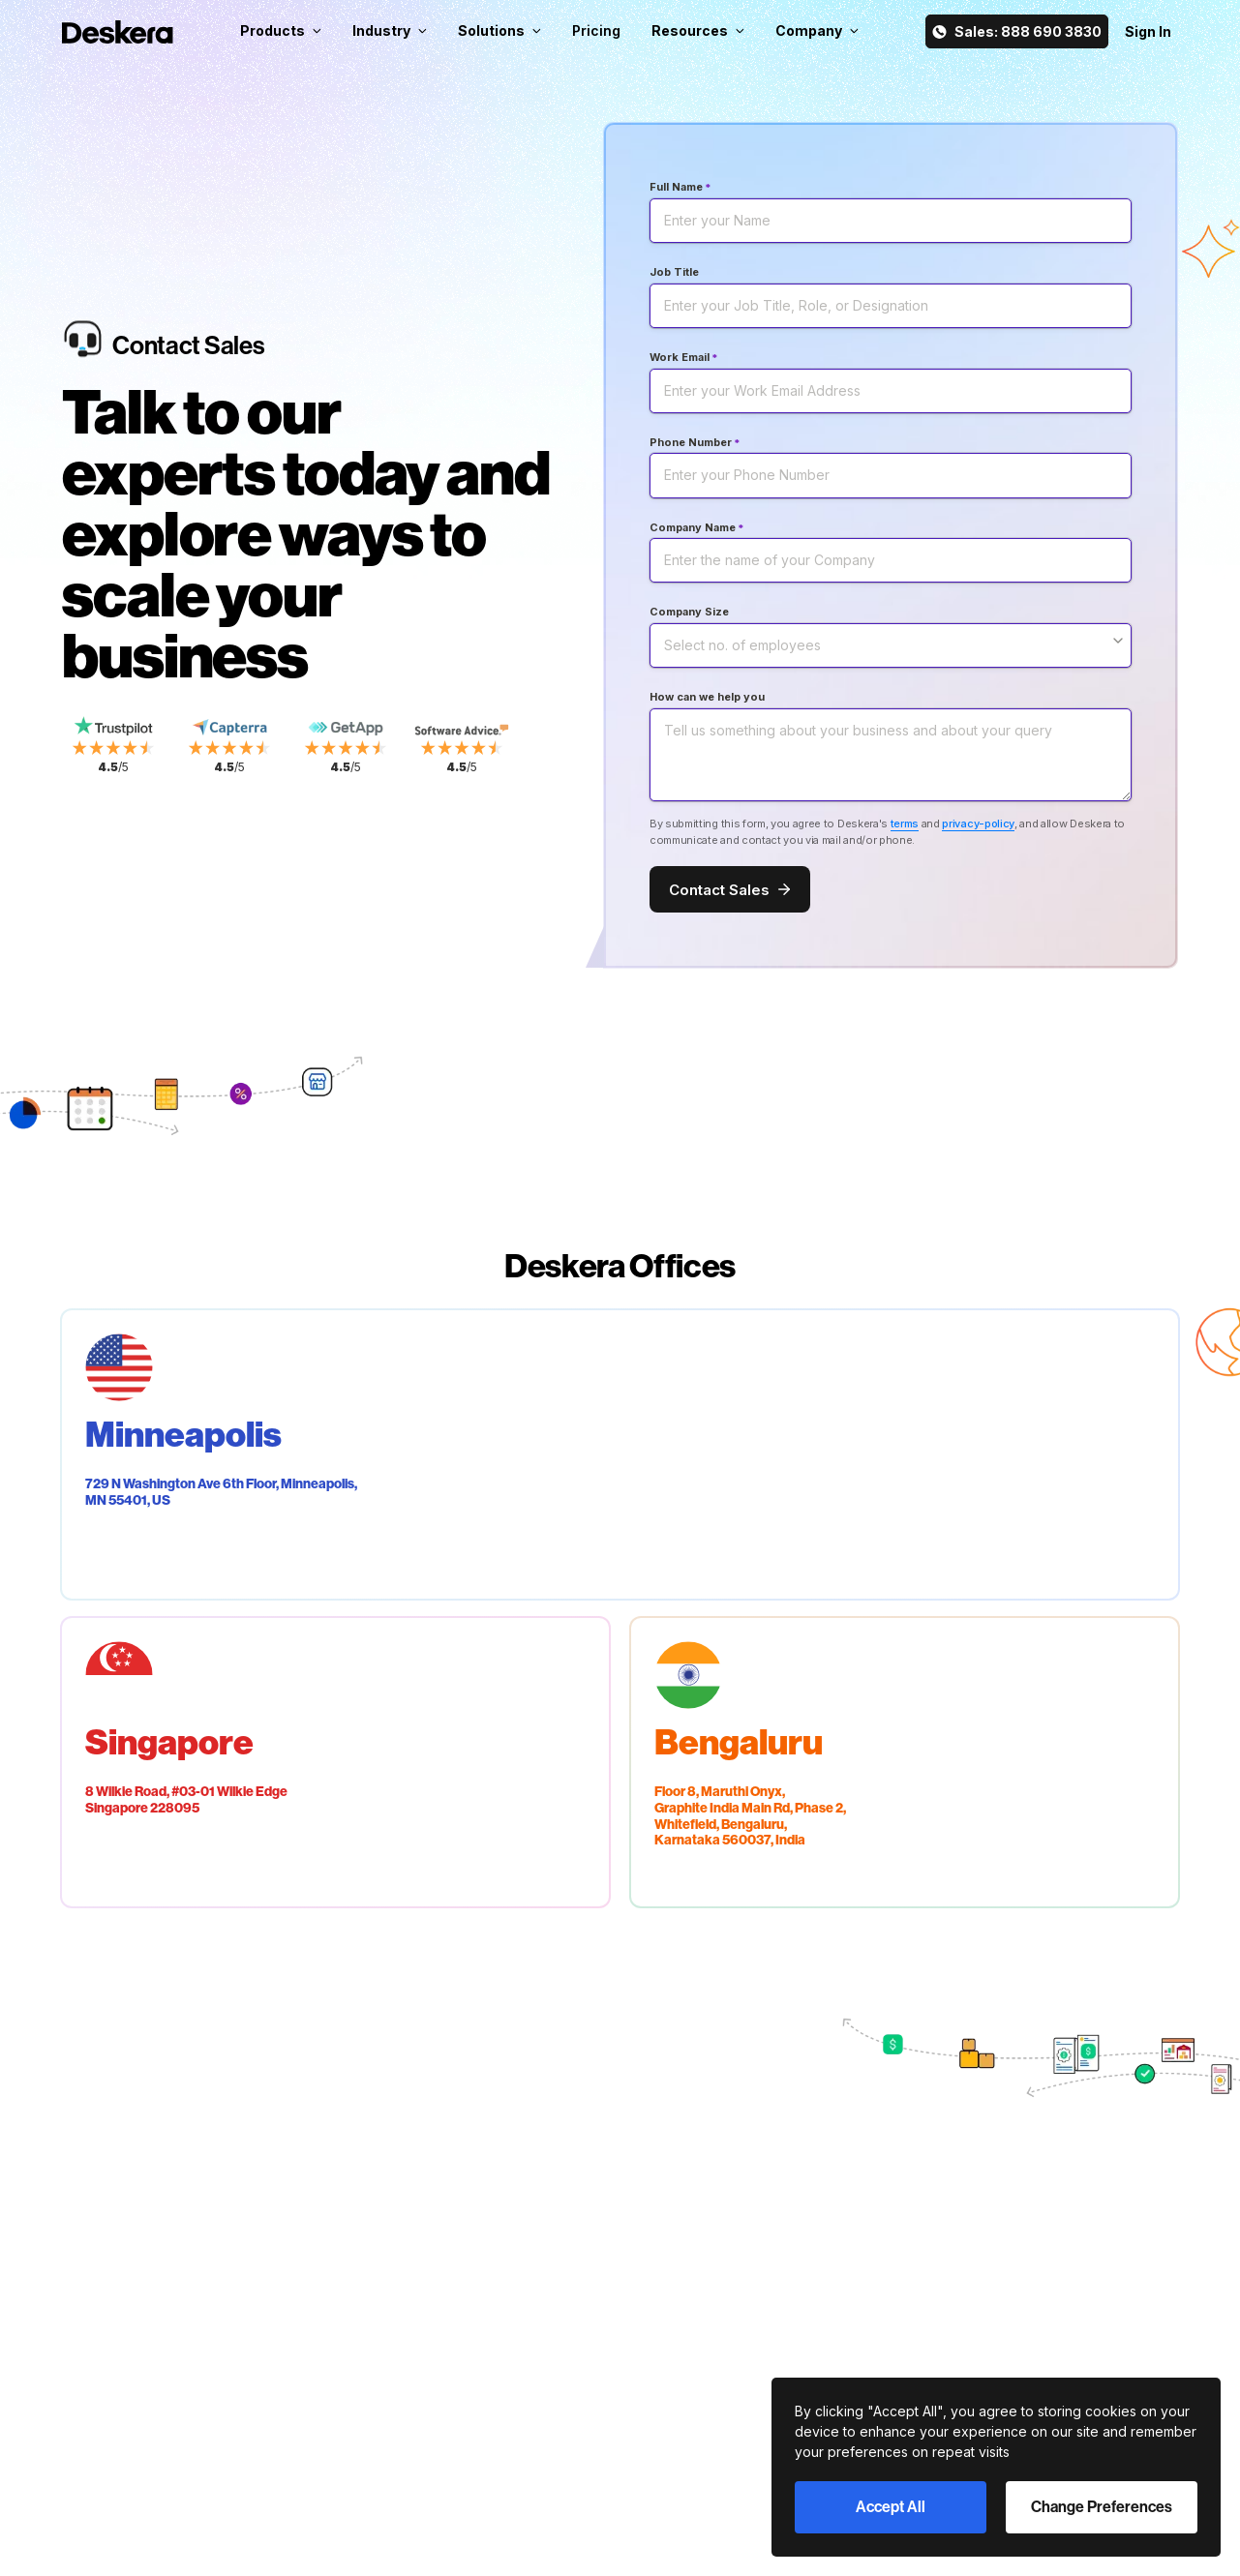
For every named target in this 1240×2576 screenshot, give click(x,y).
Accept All (890, 2507)
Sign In (1148, 31)
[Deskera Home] (117, 31)
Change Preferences (1101, 2507)
